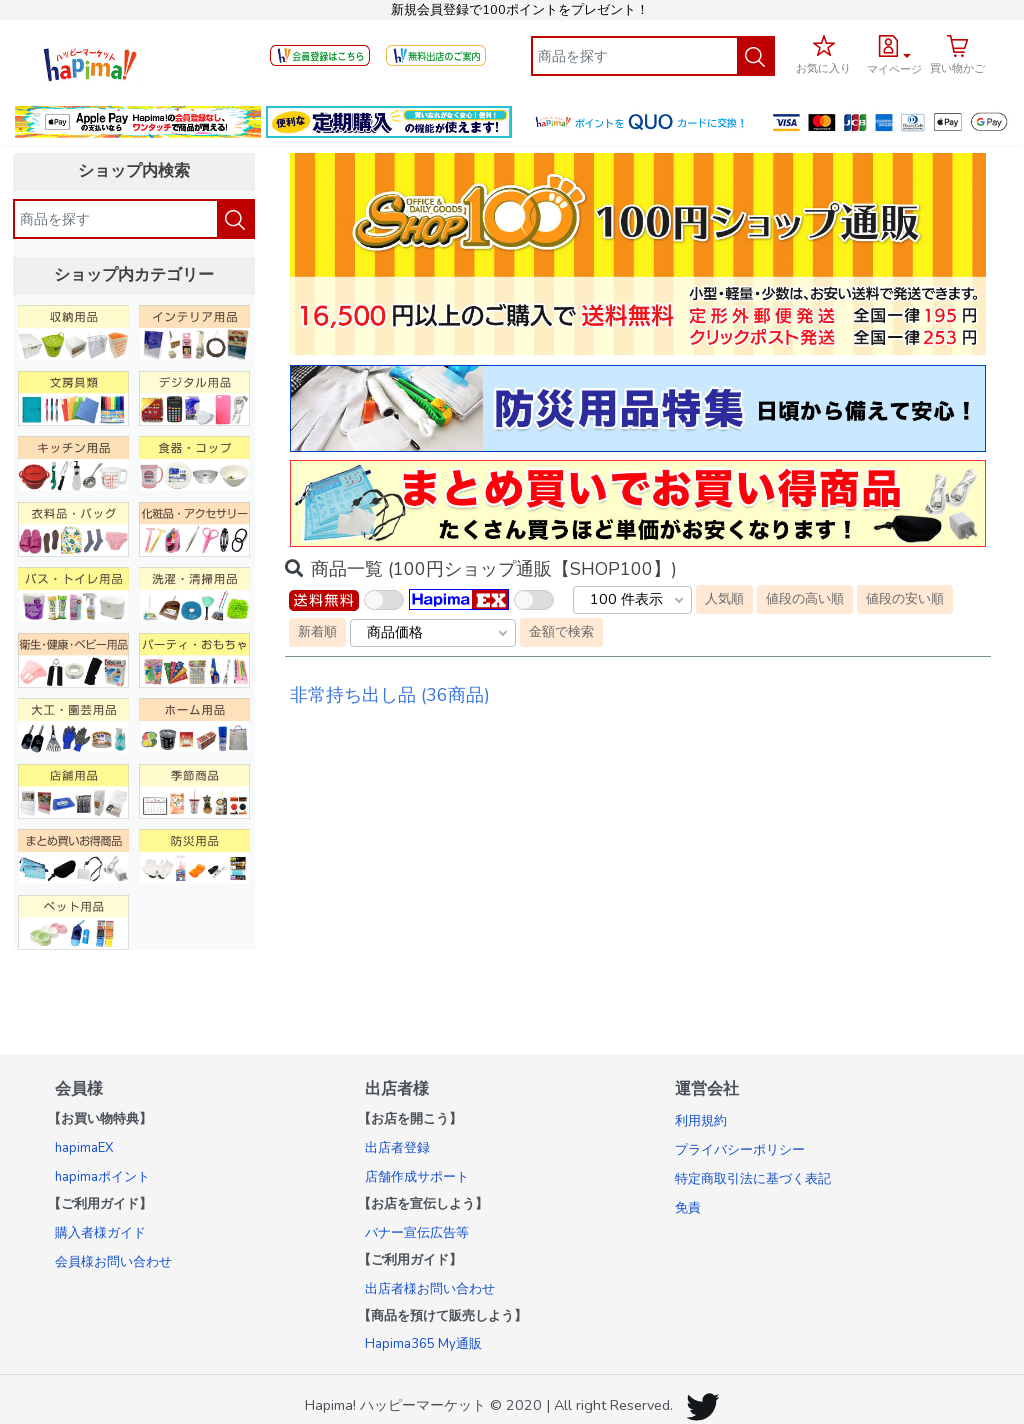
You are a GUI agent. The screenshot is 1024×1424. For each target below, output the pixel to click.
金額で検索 (561, 631)
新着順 (317, 631)
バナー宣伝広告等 (417, 1233)
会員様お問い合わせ (113, 1262)
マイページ (894, 69)
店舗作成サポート (417, 1177)
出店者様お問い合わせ (430, 1289)
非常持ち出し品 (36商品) (390, 695)
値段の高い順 (805, 598)
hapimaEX (84, 1148)
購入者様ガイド (100, 1233)
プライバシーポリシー (740, 1150)
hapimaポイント (102, 1177)
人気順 (724, 598)
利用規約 (701, 1121)
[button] (894, 52)
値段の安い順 (905, 598)
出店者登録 (397, 1148)
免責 (688, 1208)
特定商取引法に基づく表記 (753, 1179)
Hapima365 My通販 (423, 1344)
